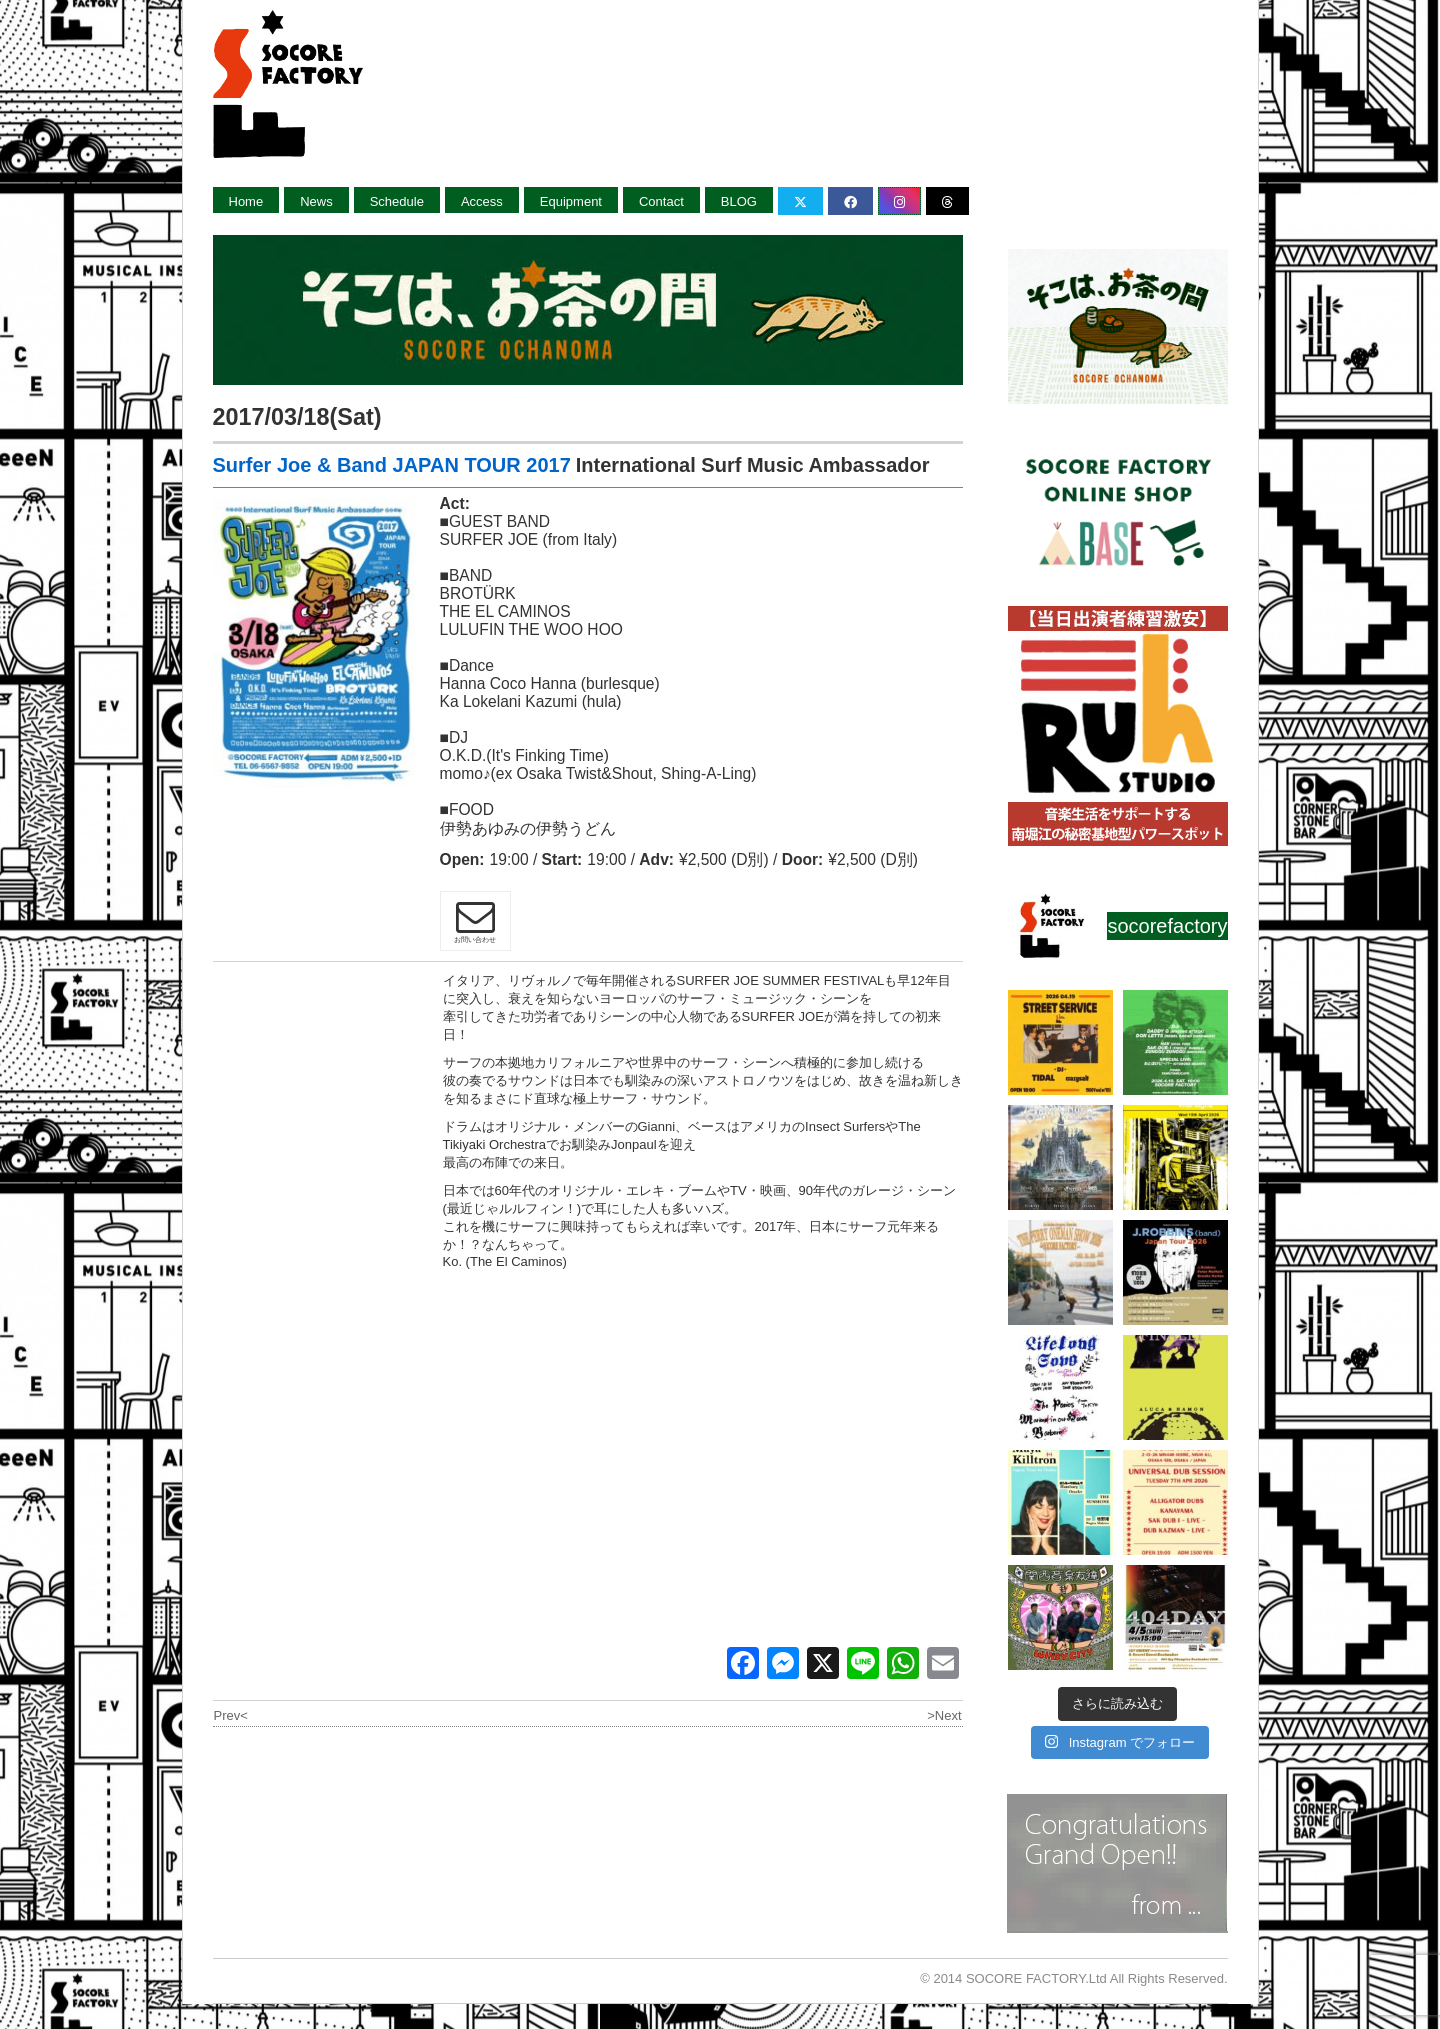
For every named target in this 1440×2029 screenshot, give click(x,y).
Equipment (571, 201)
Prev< (231, 1715)
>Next (944, 1715)
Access (482, 201)
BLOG (739, 201)
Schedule (397, 201)
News (316, 201)
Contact (661, 201)
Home (246, 201)
